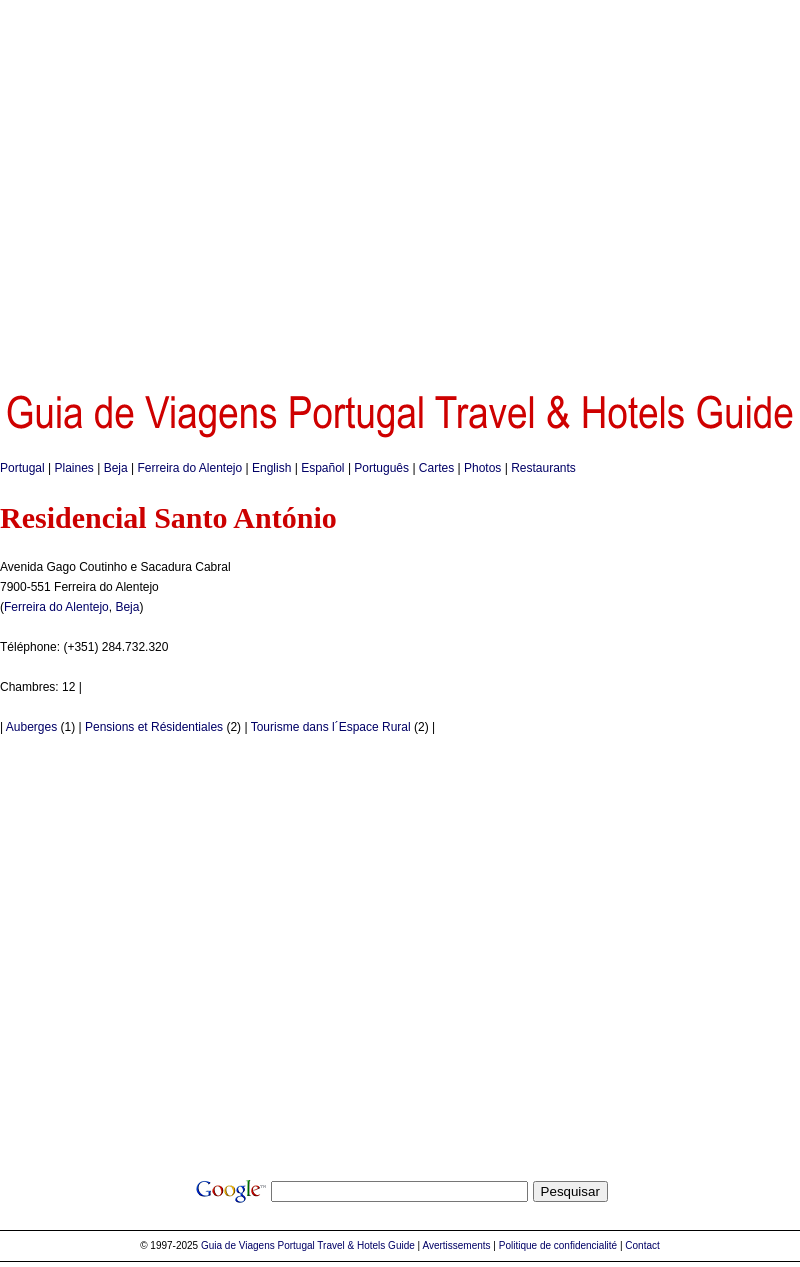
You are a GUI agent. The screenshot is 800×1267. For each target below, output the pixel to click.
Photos (482, 468)
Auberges (31, 727)
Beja (116, 468)
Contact (642, 1245)
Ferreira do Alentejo (189, 468)
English (271, 468)
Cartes (436, 468)
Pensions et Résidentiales (154, 727)
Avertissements (456, 1245)
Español (322, 468)
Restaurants (543, 468)
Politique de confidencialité (558, 1245)
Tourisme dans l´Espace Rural (331, 727)
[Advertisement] (187, 187)
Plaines (74, 468)
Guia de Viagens (238, 1245)
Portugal (22, 468)
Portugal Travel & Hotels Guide (346, 1245)
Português (381, 468)
